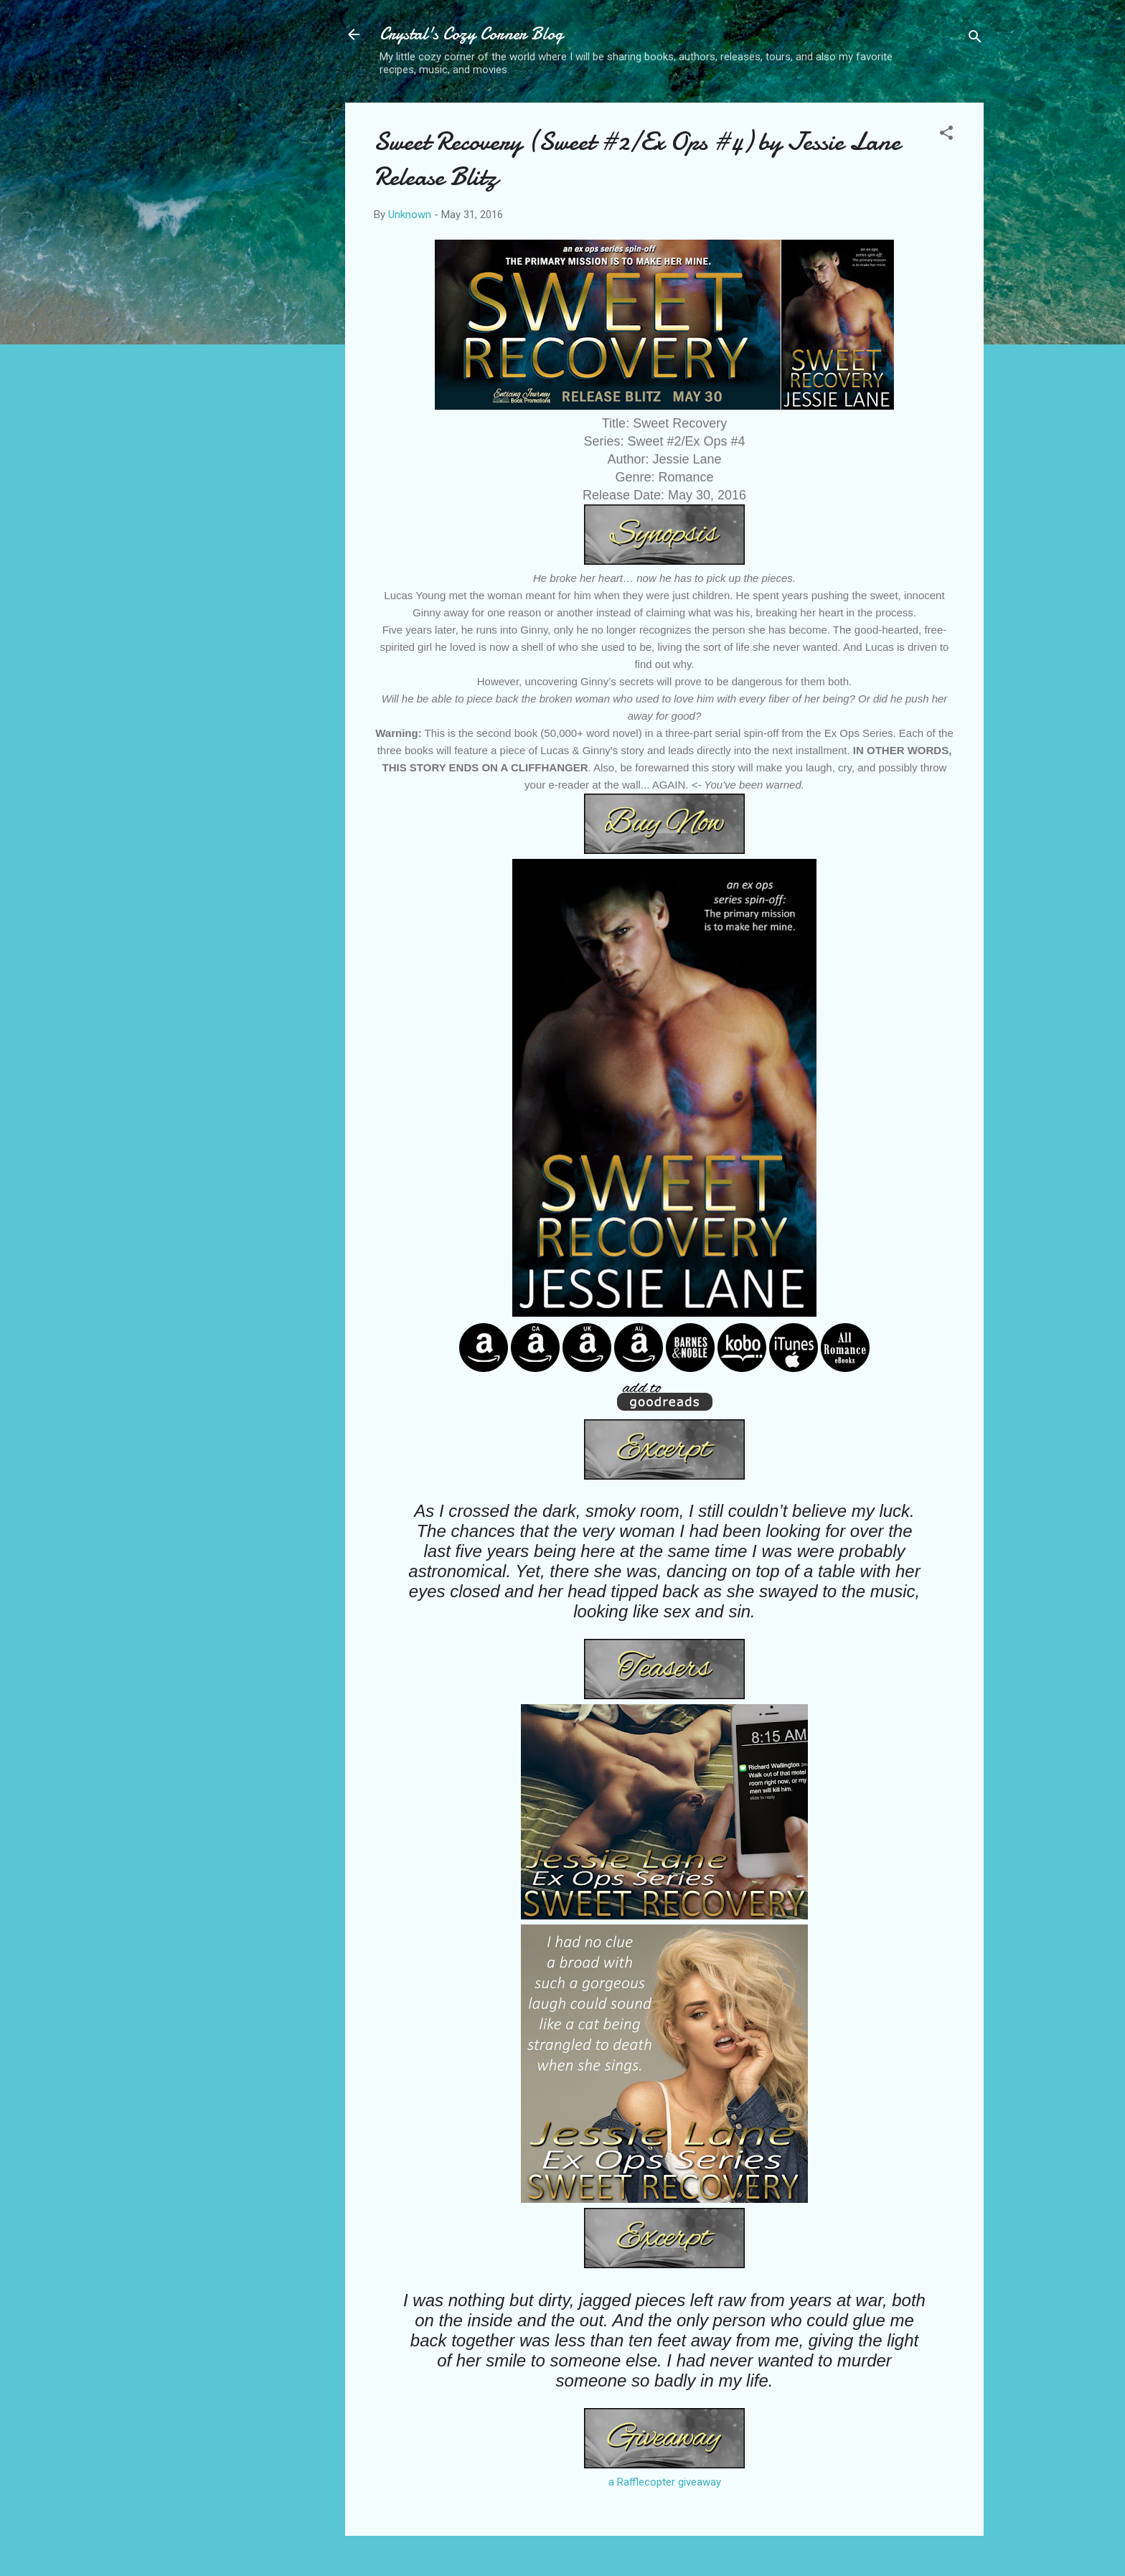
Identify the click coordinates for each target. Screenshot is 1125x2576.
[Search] (975, 39)
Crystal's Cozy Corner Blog (471, 34)
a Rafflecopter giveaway (664, 2482)
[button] (946, 135)
